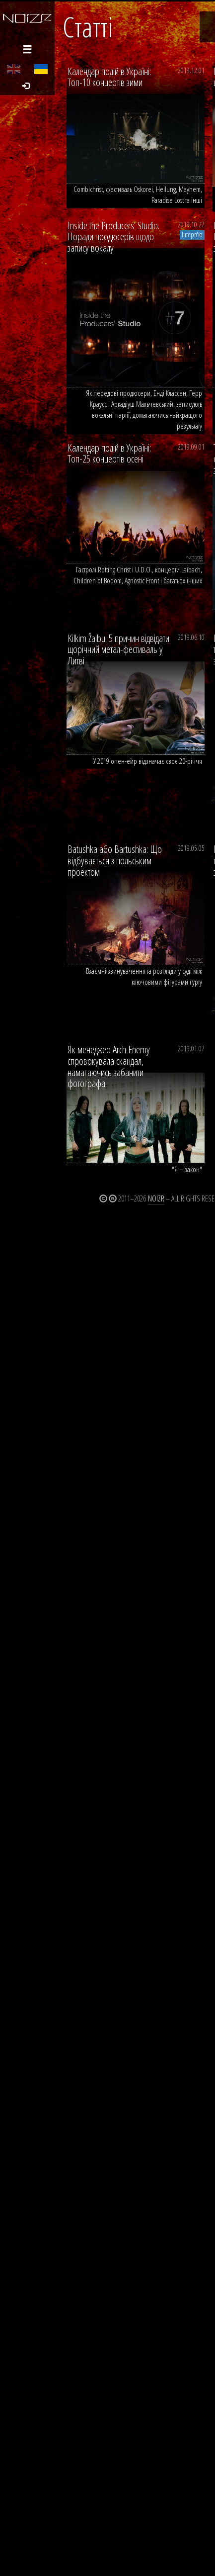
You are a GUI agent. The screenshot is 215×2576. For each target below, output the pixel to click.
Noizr (156, 1198)
